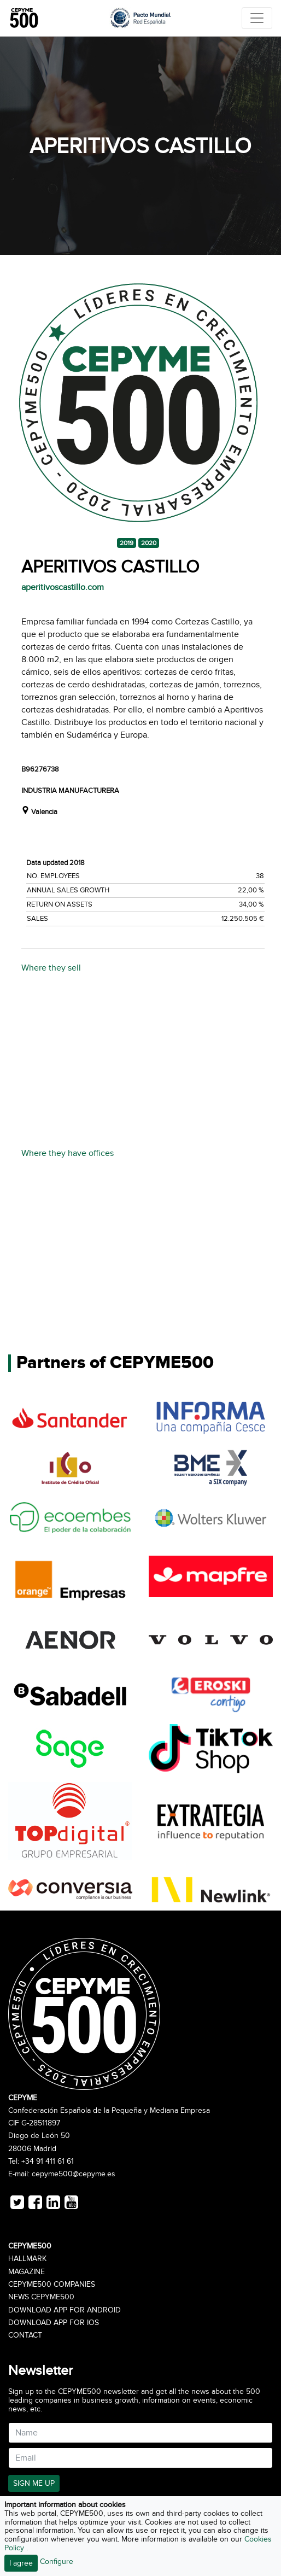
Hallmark (27, 2258)
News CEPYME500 (41, 2297)
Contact (25, 2335)
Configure (56, 2561)
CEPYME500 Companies (51, 2284)
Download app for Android (64, 2310)
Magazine (26, 2272)
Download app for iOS (53, 2322)
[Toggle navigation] (257, 18)
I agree (21, 2563)
